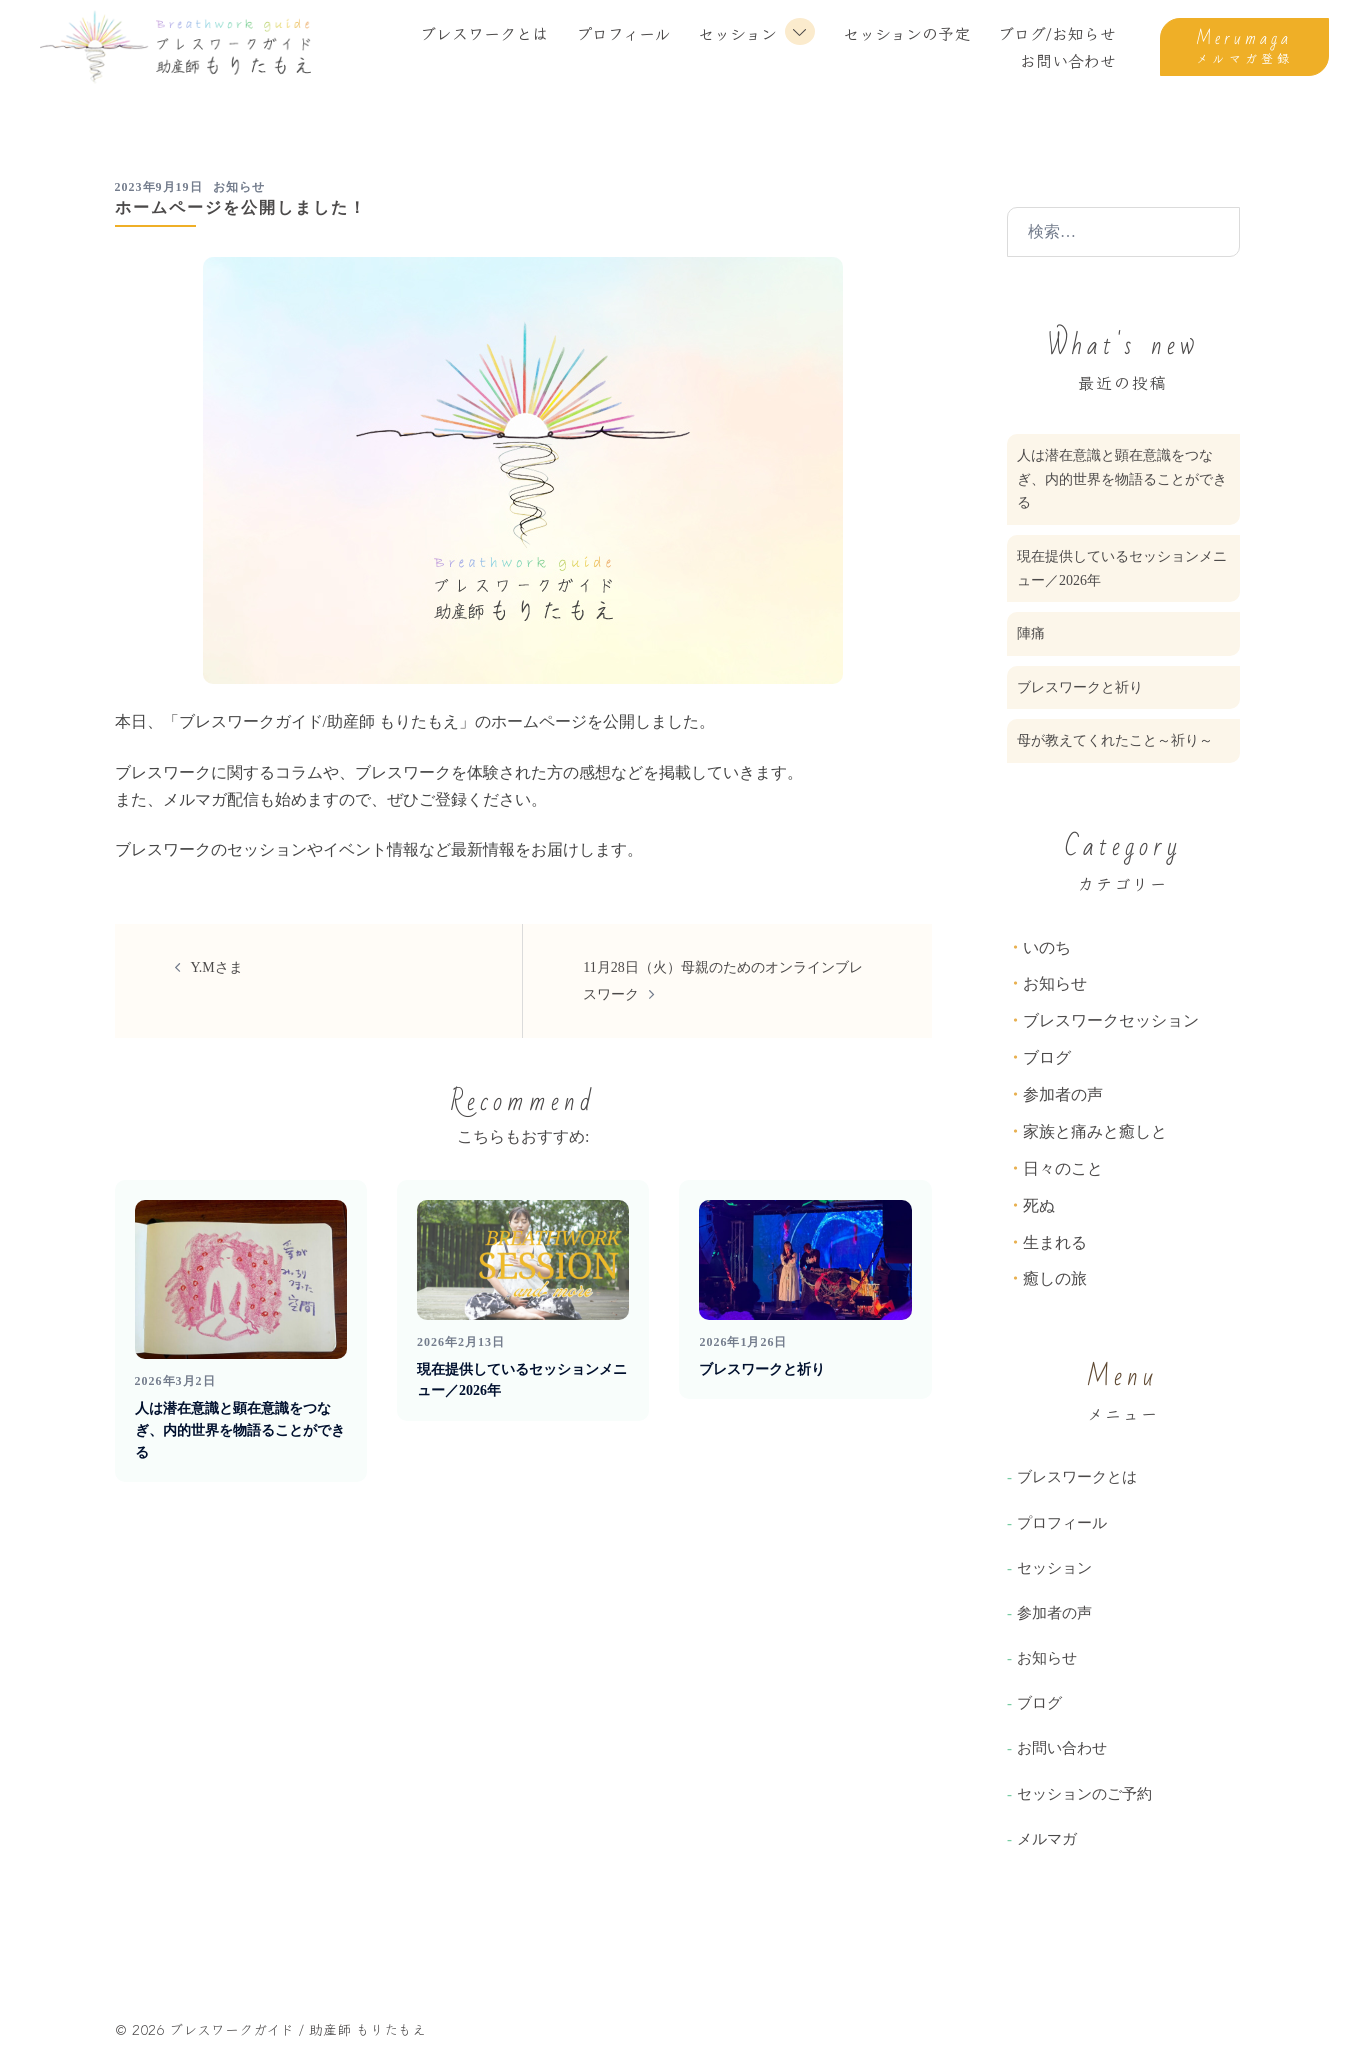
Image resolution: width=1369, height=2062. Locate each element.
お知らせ (239, 187)
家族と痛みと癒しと (1095, 1131)
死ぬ (1039, 1205)
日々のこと (1063, 1168)
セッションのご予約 (1084, 1794)
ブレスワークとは (484, 33)
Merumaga (1244, 38)
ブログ (1047, 1057)
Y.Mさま (217, 967)
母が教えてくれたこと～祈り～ (1115, 740)
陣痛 (1031, 633)
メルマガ (1047, 1839)
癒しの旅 (1055, 1278)
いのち (1047, 947)
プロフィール (623, 33)
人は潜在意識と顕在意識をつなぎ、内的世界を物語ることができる (240, 1430)
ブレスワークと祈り (762, 1369)
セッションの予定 (906, 33)
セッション (737, 33)
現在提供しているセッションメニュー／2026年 (1122, 568)
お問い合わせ (1068, 60)
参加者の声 (1063, 1094)
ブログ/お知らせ (1057, 33)
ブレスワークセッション (1111, 1020)
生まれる (1055, 1242)
